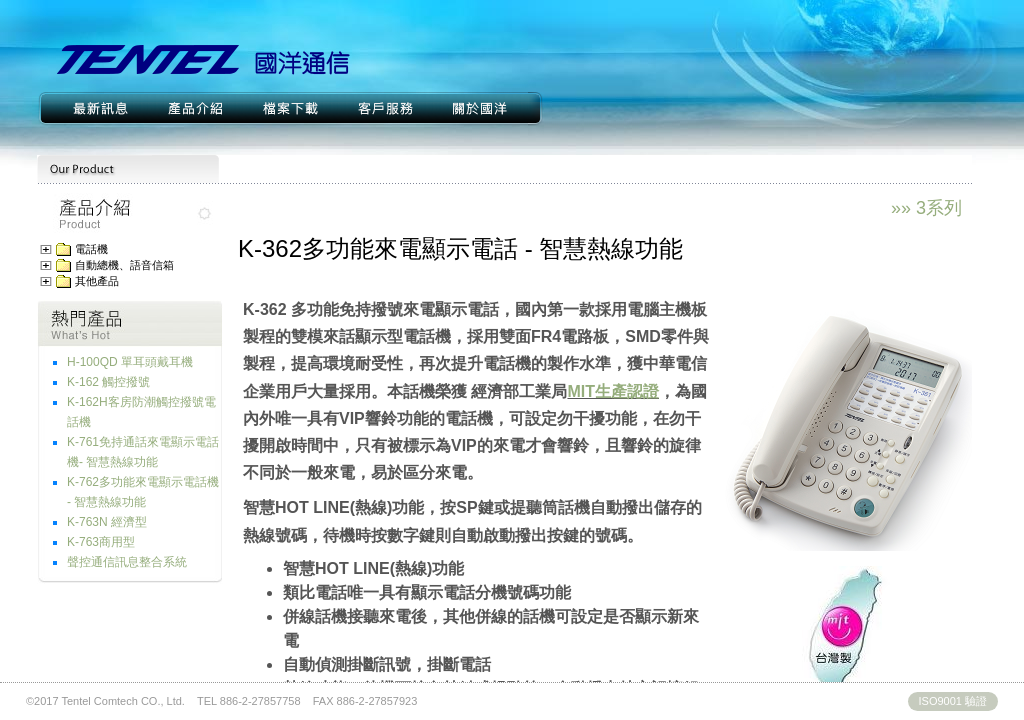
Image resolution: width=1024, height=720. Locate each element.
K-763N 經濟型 (107, 522)
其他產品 (97, 281)
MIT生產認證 (613, 391)
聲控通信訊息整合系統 (127, 562)
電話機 (91, 249)
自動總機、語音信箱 (124, 265)
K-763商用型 (101, 542)
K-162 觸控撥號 (108, 382)
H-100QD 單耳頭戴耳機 (130, 362)
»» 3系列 (926, 208)
